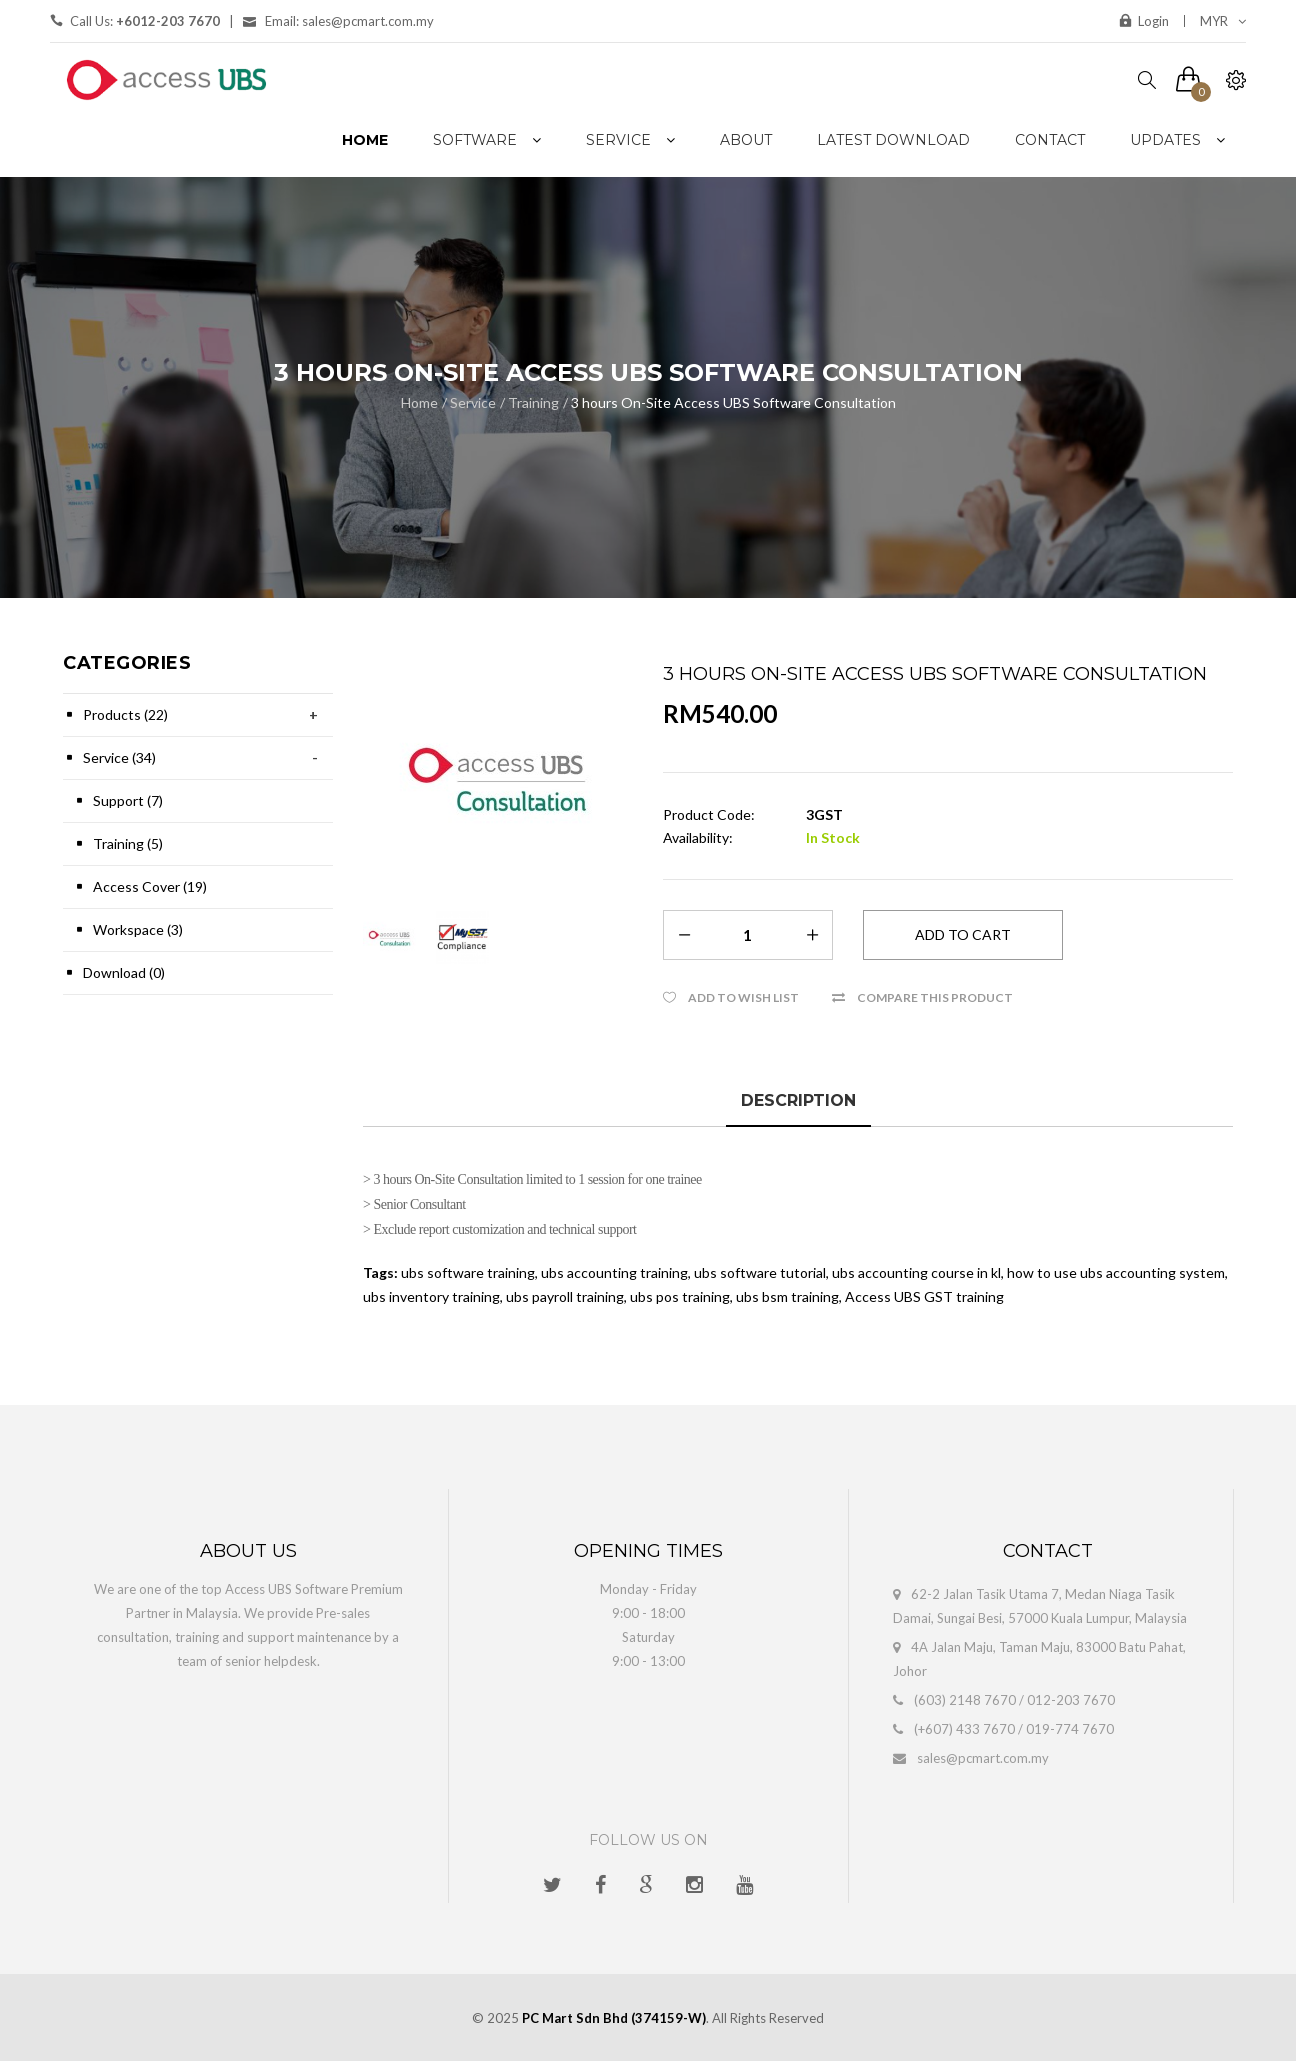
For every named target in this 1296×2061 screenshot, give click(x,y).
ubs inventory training (431, 1296)
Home (419, 402)
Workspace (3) (138, 929)
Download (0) (124, 972)
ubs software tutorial (760, 1272)
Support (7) (128, 800)
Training (533, 402)
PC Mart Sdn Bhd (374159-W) (614, 2018)
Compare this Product (935, 997)
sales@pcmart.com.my (983, 1758)
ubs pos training (680, 1296)
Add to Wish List (743, 997)
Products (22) (125, 714)
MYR (1223, 21)
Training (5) (128, 843)
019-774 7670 (1070, 1729)
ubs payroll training (565, 1296)
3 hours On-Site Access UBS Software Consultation (733, 402)
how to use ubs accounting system (1116, 1272)
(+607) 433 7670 (964, 1729)
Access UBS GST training (924, 1296)
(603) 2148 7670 (965, 1700)
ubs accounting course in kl (916, 1272)
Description (798, 1100)
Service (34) (119, 757)
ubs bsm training (787, 1296)
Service (473, 402)
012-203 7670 (1071, 1700)
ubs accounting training (614, 1272)
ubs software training (468, 1272)
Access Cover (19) (150, 886)
